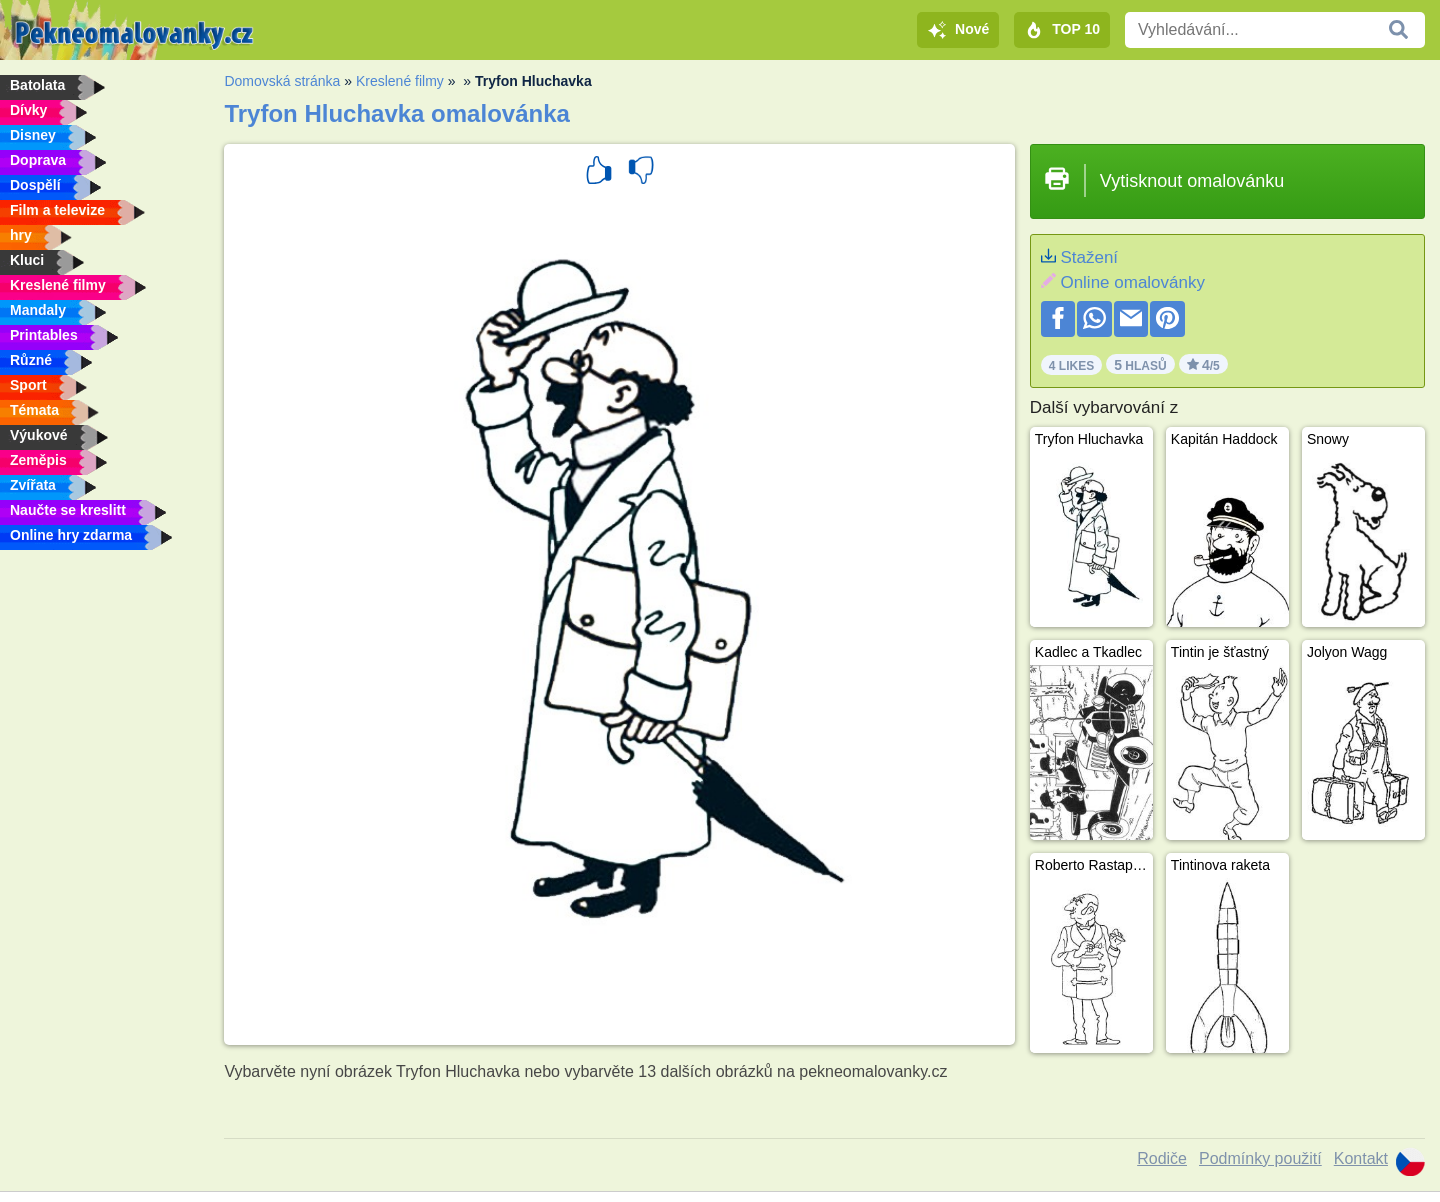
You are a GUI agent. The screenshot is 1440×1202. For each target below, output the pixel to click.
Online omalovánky (1132, 282)
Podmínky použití (1260, 1158)
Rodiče (1162, 1158)
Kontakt (1361, 1158)
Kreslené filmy (400, 81)
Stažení (1089, 257)
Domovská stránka (282, 81)
